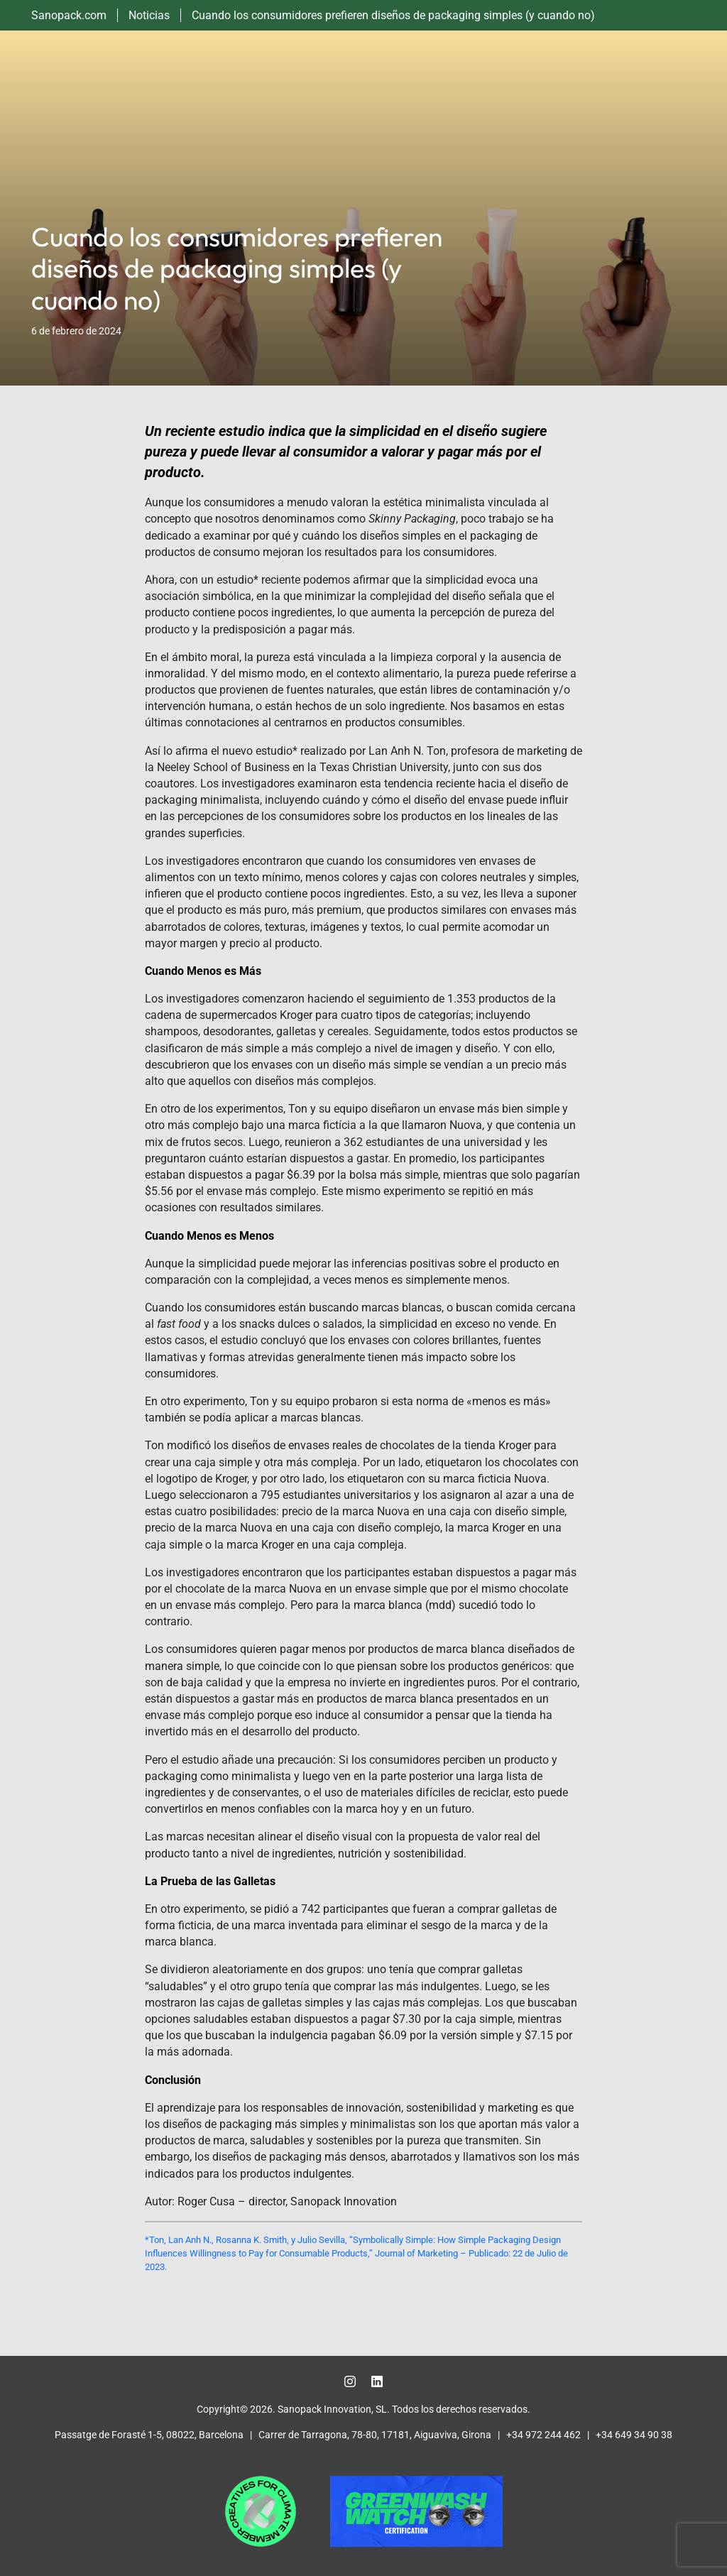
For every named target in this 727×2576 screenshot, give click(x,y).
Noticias (149, 15)
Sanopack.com (68, 15)
